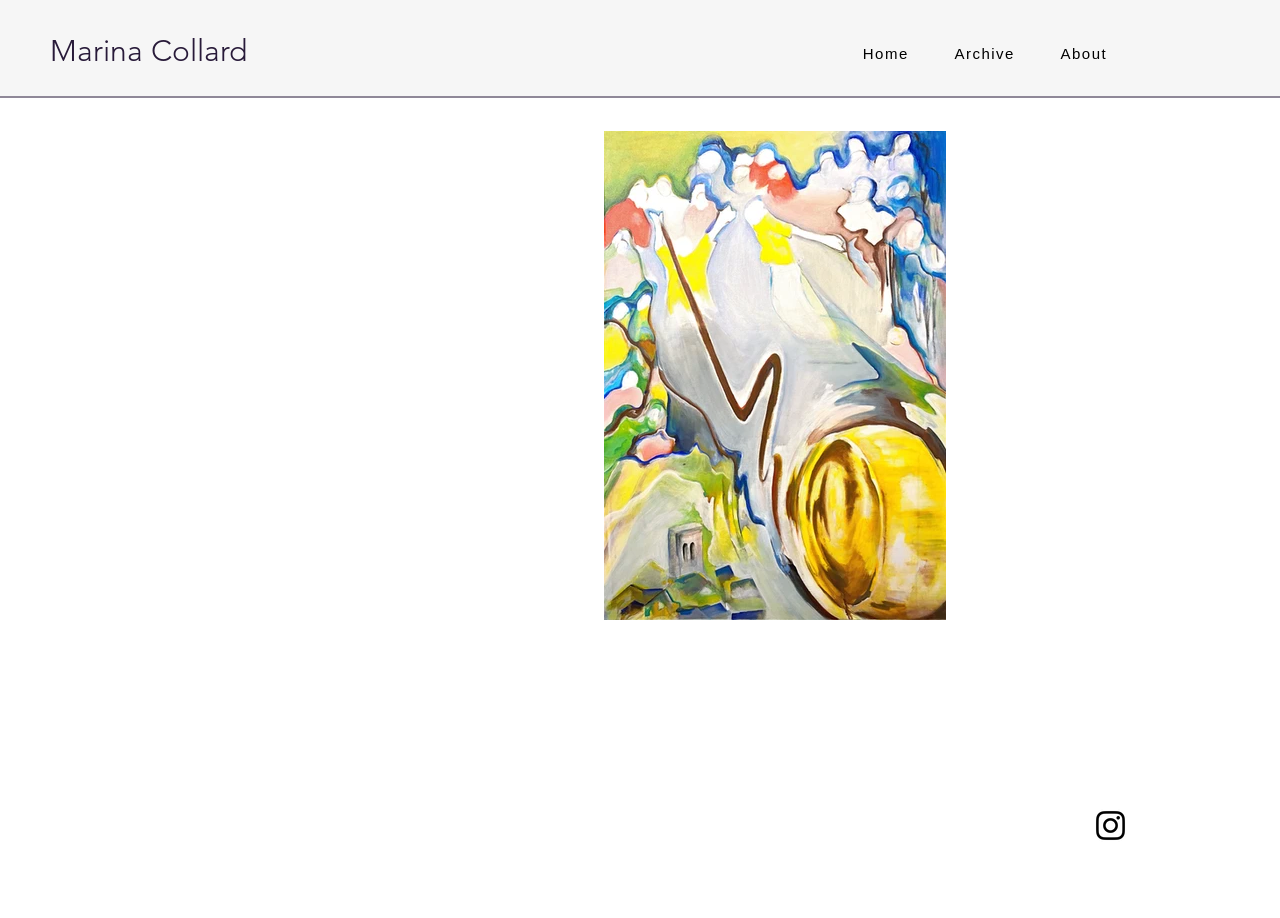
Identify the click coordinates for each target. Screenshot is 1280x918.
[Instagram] (1110, 825)
